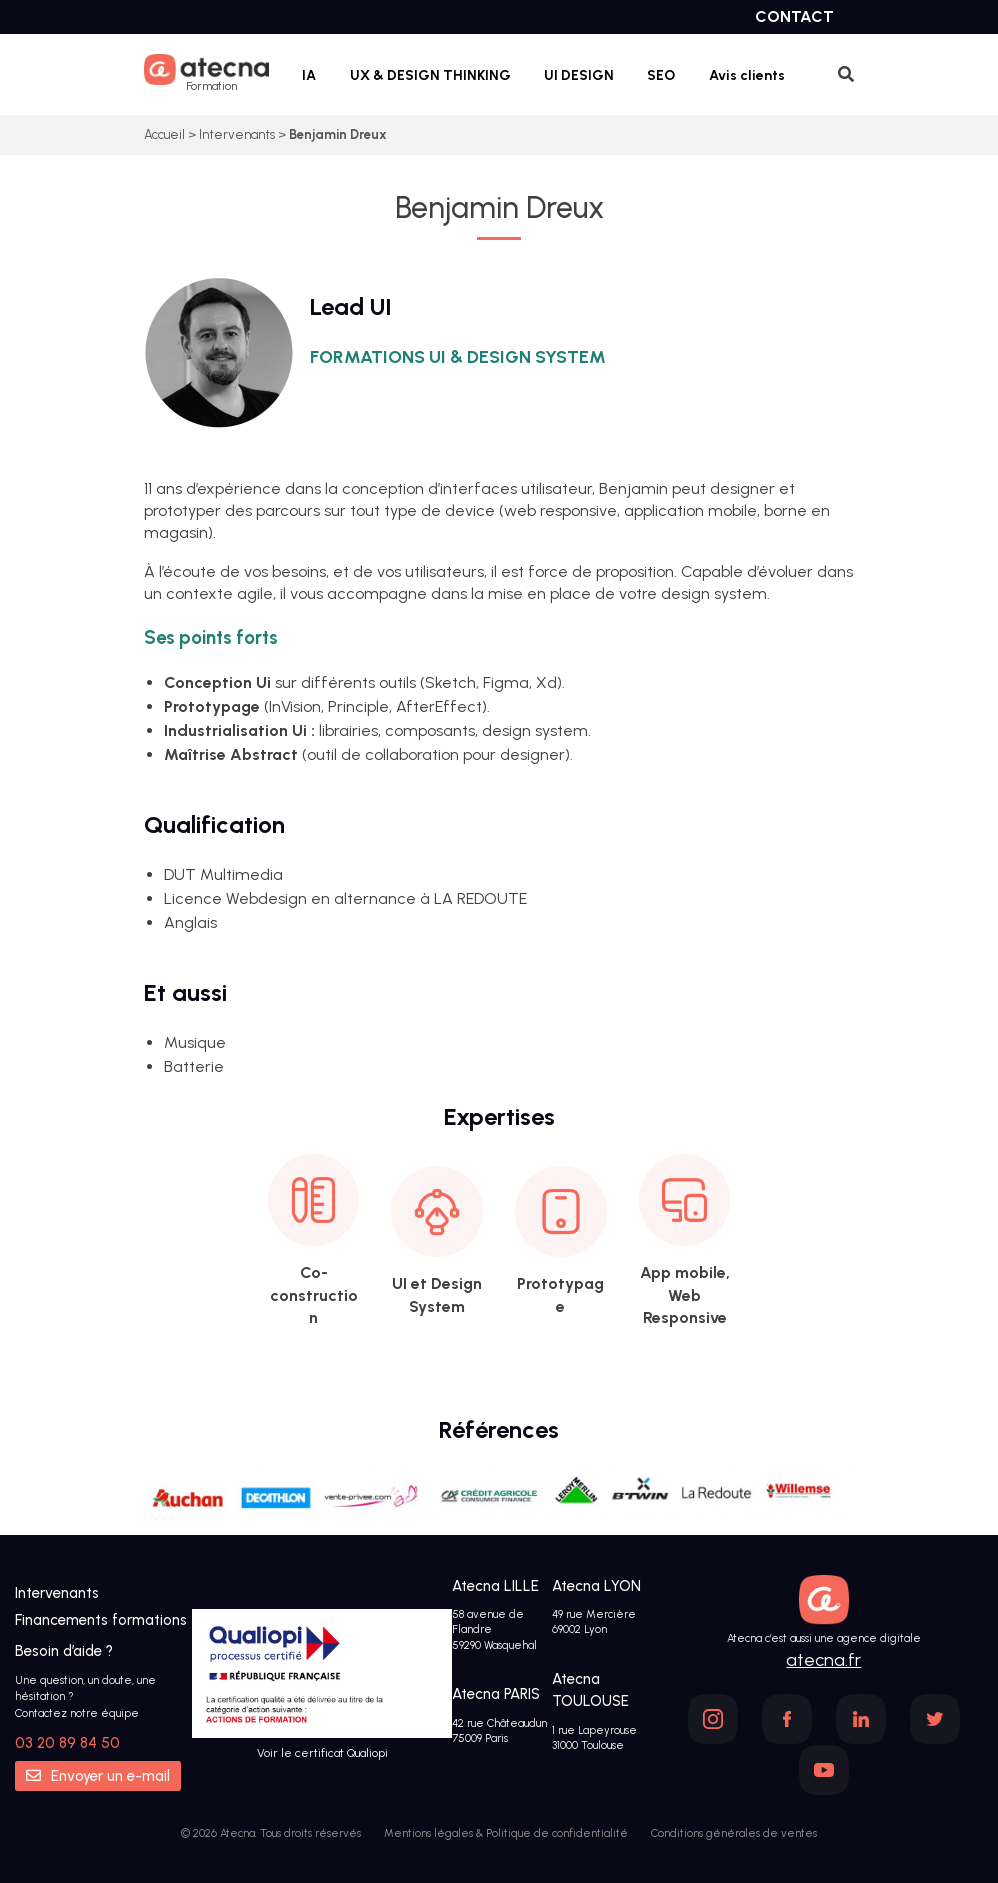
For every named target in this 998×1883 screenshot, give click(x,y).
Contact (794, 16)
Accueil (164, 134)
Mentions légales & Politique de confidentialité (506, 1833)
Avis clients (747, 75)
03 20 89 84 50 (67, 1743)
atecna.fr (823, 1660)
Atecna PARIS (496, 1694)
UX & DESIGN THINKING (430, 75)
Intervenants (237, 134)
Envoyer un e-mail (98, 1776)
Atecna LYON (596, 1586)
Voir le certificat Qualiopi (322, 1753)
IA (309, 75)
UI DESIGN (579, 75)
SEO (661, 75)
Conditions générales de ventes (734, 1833)
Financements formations (101, 1620)
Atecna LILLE (495, 1586)
